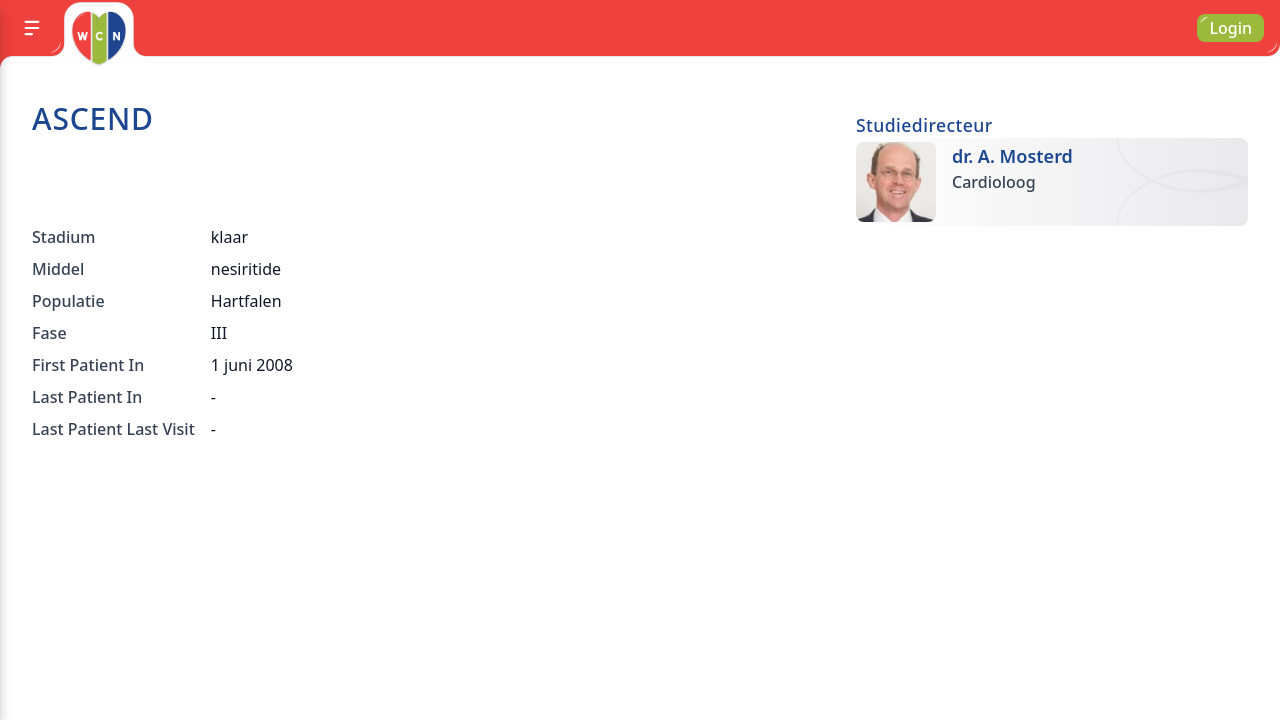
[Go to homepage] (98, 38)
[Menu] (32, 28)
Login (1230, 28)
